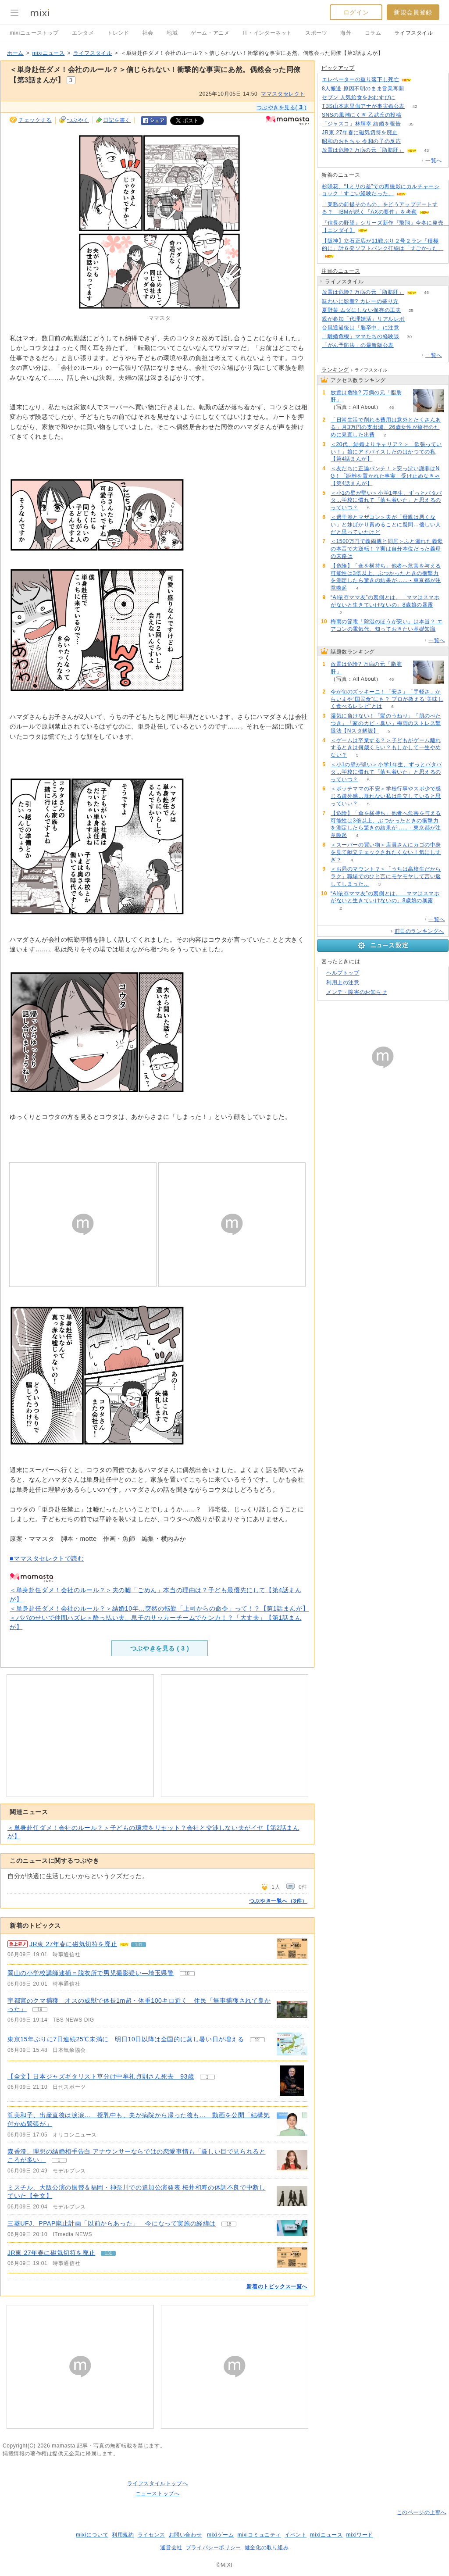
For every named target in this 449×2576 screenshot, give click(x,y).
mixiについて (92, 2535)
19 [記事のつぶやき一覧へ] (39, 2009)
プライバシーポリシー (213, 2547)
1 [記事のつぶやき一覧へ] (207, 2077)
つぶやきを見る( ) (281, 107)
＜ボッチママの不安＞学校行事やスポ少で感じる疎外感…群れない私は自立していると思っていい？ (386, 796)
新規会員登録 (413, 12)
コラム (373, 33)
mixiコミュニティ (259, 2535)
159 (409, 301)
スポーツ (316, 33)
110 (411, 115)
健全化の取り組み (267, 2547)
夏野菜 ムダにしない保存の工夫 (361, 310)
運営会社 (171, 2547)
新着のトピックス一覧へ (276, 2286)
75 (405, 97)
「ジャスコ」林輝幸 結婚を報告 (361, 124)
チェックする (35, 120)
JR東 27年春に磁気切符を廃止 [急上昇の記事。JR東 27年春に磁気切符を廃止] (73, 1943)
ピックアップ (338, 68)
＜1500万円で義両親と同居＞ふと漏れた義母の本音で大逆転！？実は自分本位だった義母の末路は (387, 548)
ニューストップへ (157, 2493)
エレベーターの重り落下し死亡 (360, 79)
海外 (345, 33)
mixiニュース (48, 53)
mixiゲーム (220, 2535)
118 (404, 345)
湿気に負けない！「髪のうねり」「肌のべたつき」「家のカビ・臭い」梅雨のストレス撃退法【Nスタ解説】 (386, 723)
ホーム (15, 53)
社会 (148, 33)
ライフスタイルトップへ (157, 2483)
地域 (172, 33)
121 (421, 79)
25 (411, 310)
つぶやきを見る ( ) (159, 1648)
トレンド (118, 33)
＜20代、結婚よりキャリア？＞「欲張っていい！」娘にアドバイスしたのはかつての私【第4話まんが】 (386, 451)
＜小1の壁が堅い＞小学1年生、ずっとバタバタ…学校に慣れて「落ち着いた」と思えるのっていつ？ (386, 500)
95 (409, 327)
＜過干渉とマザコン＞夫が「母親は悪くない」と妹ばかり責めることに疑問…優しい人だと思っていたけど (386, 524)
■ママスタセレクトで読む (47, 1558)
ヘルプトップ (343, 973)
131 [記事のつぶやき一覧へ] (139, 1944)
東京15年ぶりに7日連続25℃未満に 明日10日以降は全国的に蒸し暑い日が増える (125, 2039)
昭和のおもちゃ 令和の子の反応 (361, 141)
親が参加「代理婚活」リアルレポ (363, 319)
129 (408, 132)
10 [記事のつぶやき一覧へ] (187, 1973)
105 (411, 141)
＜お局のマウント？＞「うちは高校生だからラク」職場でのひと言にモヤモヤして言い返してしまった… (386, 876)
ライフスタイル (413, 33)
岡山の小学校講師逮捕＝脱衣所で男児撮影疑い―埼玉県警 (90, 1972)
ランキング (335, 370)
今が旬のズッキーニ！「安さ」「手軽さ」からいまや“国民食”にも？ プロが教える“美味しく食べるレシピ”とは (387, 699)
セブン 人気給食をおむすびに (359, 97)
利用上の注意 (343, 982)
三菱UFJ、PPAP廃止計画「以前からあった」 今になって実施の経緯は (111, 2223)
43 (426, 150)
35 (411, 123)
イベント (295, 2535)
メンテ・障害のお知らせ (356, 992)
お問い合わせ (185, 2535)
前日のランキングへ (419, 931)
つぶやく (78, 120)
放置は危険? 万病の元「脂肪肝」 (363, 150)
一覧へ (433, 160)
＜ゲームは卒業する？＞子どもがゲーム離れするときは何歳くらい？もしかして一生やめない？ (386, 747)
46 (426, 292)
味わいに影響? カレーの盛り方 (360, 301)
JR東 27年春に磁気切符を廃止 (51, 2252)
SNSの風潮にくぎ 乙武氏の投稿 (362, 115)
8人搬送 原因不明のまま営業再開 (363, 89)
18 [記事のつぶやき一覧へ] (228, 2224)
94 (414, 88)
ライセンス (151, 2535)
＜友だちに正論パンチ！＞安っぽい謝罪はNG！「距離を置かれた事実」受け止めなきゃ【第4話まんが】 (385, 475)
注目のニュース (340, 271)
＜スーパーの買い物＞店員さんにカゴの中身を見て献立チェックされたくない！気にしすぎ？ (386, 852)
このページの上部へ (421, 2512)
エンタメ (83, 33)
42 (414, 106)
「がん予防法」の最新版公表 (358, 345)
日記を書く (117, 120)
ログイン (356, 12)
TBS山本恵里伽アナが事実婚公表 (363, 106)
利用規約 (123, 2535)
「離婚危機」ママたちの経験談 (360, 336)
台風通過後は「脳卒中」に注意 (360, 328)
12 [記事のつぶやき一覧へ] (257, 2039)
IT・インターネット (267, 33)
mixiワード (359, 2535)
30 (409, 336)
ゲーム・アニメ (210, 33)
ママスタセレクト (283, 94)
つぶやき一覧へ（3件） (278, 1901)
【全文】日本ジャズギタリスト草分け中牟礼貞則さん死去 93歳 (100, 2076)
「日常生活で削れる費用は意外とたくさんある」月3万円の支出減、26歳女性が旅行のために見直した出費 (386, 427)
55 (414, 319)
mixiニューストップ (34, 33)
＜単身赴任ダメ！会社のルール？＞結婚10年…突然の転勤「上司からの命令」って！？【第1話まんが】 (159, 1608)
